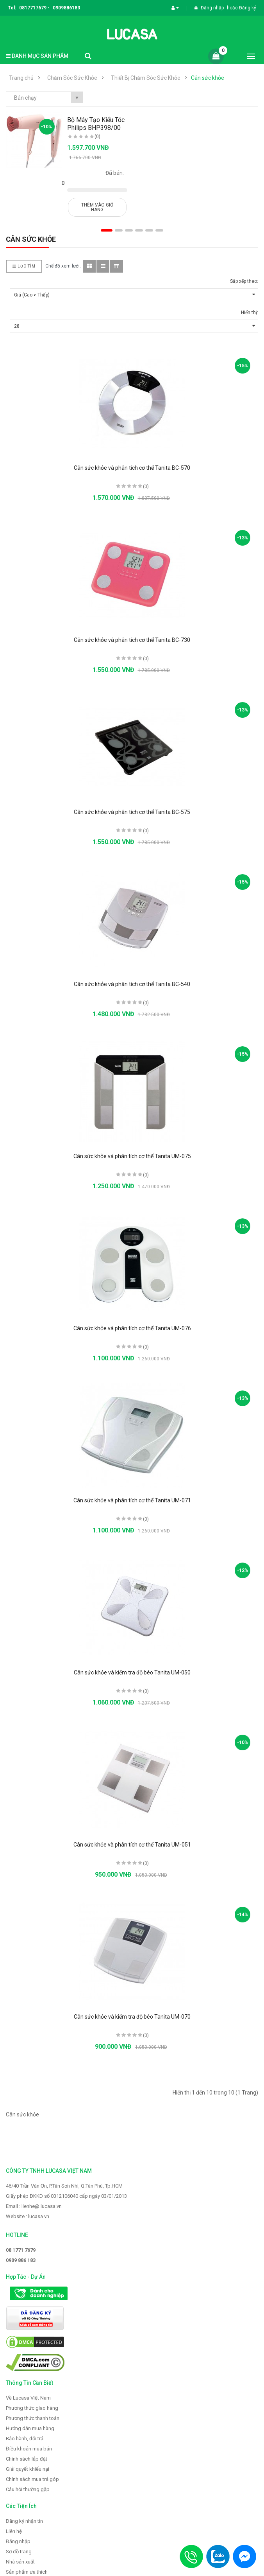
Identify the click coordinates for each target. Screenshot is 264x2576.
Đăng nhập (213, 8)
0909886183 (66, 8)
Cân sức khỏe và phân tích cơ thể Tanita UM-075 (132, 1156)
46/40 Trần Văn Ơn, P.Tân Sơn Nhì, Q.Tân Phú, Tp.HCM (64, 2186)
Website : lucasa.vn (27, 2216)
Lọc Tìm (24, 266)
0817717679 (32, 8)
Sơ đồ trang (19, 2551)
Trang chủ (21, 78)
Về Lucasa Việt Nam (28, 2398)
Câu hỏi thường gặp (28, 2489)
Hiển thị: (249, 312)
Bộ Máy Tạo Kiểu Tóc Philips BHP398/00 (96, 123)
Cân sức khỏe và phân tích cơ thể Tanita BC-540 (132, 984)
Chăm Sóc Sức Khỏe (72, 78)
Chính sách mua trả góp (32, 2479)
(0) (97, 136)
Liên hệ (14, 2531)
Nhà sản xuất (20, 2562)
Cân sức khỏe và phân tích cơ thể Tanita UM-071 (132, 1500)
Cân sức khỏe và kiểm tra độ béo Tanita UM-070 (132, 2017)
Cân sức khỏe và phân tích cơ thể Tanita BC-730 (132, 640)
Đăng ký (247, 8)
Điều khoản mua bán (29, 2449)
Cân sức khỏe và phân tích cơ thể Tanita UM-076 (132, 1328)
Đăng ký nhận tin (24, 2521)
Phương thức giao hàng (32, 2408)
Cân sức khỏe (207, 78)
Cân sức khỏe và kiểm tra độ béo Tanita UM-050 (132, 1672)
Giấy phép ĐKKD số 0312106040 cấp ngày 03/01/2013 (66, 2196)
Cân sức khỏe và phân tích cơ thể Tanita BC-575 (132, 812)
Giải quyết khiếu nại (27, 2469)
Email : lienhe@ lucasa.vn (34, 2206)
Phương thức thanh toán (32, 2418)
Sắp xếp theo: (244, 281)
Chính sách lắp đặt (26, 2459)
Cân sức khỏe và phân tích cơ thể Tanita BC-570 (132, 468)
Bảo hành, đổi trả (24, 2438)
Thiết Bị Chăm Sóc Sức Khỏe (145, 78)
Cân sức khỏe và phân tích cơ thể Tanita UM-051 (132, 1844)
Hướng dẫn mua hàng (30, 2428)
